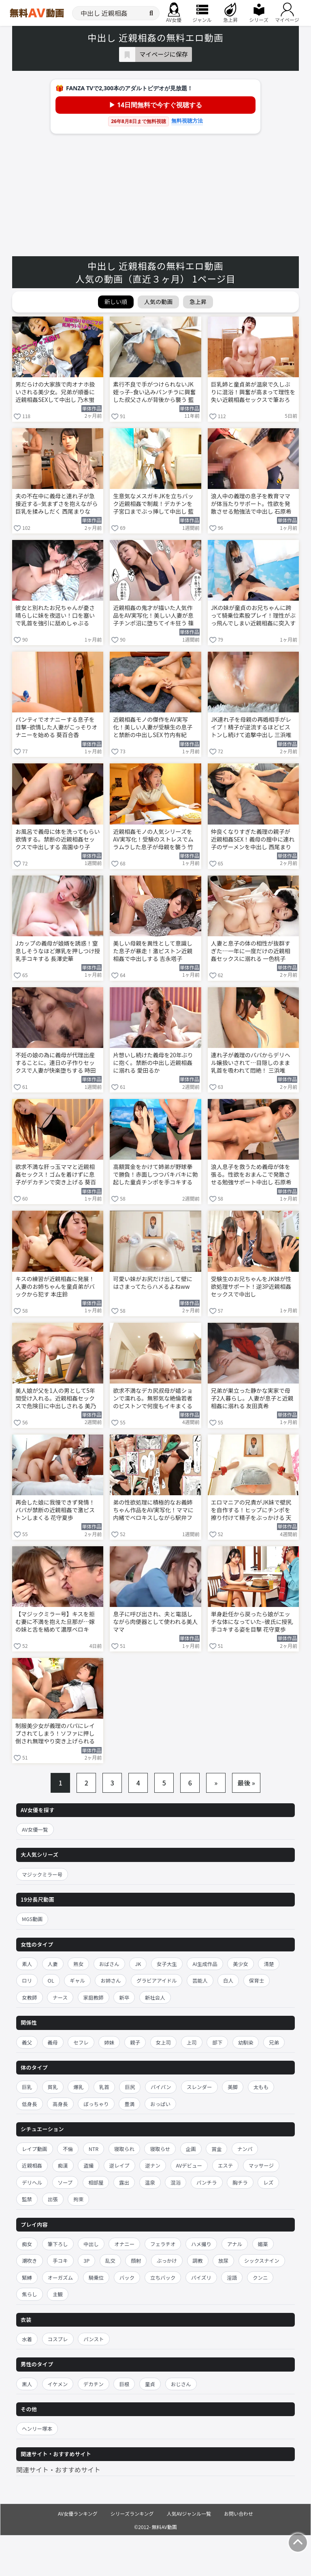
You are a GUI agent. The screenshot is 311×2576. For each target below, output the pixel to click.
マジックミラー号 (42, 1874)
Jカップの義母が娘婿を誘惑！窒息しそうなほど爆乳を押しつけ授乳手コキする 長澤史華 (57, 951)
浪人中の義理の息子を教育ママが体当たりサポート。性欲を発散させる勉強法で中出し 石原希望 (251, 504)
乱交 (110, 2260)
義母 (53, 2042)
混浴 (175, 2182)
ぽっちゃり (96, 2104)
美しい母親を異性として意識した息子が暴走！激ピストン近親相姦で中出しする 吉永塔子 (152, 951)
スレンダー (199, 2087)
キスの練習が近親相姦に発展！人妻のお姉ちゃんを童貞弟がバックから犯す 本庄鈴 (55, 1286)
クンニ (260, 2277)
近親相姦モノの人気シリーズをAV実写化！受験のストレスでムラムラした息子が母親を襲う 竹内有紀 (153, 840)
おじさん (181, 2384)
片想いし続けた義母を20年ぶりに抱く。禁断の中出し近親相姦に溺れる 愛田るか (153, 1062)
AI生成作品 (204, 1964)
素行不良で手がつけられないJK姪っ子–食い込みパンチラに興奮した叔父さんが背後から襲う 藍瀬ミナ (154, 392)
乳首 (104, 2087)
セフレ (81, 2042)
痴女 (27, 2244)
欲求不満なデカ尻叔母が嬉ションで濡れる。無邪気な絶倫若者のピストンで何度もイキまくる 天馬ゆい (152, 1399)
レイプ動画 (34, 2149)
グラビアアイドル (156, 1980)
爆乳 (78, 2087)
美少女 (240, 1964)
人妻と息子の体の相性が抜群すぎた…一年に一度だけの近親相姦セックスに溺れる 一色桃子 (250, 951)
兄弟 (274, 2042)
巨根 (124, 2384)
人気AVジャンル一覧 (189, 2513)
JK (138, 1964)
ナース (60, 1997)
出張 (53, 2199)
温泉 (150, 2182)
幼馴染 (245, 2042)
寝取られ (124, 2149)
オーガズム (60, 2277)
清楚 (269, 1964)
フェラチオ (163, 2244)
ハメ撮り (201, 2244)
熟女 (78, 1964)
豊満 (129, 2104)
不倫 (68, 2149)
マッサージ (261, 2165)
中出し (91, 2244)
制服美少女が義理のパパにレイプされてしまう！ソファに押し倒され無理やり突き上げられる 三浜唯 (55, 1734)
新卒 (124, 1997)
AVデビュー (189, 2165)
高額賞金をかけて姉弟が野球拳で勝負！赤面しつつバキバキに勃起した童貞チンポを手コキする (155, 1174)
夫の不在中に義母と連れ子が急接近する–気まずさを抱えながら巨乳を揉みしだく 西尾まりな (56, 503)
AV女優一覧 (35, 1829)
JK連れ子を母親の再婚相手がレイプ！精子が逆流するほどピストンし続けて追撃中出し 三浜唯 (251, 727)
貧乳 (53, 2087)
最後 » (246, 1782)
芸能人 (200, 1980)
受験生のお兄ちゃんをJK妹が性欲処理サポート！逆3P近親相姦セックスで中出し (251, 1286)
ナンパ (245, 2149)
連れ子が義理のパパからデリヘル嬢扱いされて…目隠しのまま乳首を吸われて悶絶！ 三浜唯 (250, 1062)
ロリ (27, 1980)
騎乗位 (96, 2277)
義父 (27, 2042)
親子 (135, 2042)
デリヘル (32, 2182)
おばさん (109, 1964)
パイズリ (201, 2277)
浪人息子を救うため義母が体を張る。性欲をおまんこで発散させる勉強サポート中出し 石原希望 (251, 1175)
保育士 (256, 1980)
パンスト (93, 2339)
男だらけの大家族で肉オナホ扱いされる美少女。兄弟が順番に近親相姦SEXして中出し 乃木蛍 (55, 392)
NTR (93, 2149)
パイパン (161, 2087)
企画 (191, 2149)
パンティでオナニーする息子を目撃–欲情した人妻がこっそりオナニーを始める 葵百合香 (56, 727)
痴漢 (63, 2165)
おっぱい (160, 2104)
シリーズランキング (132, 2513)
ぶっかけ (167, 2260)
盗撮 (88, 2165)
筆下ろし (58, 2244)
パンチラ (206, 2182)
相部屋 (96, 2182)
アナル (234, 2244)
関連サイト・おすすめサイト (58, 2469)
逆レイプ (119, 2165)
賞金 (216, 2149)
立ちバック (163, 2277)
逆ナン (152, 2165)
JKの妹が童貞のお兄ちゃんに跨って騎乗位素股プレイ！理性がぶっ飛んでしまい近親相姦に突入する (253, 616)
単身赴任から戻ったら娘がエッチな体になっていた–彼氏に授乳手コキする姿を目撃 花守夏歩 (252, 1621)
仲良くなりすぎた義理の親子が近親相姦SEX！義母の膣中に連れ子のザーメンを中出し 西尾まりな (253, 840)
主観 (58, 2294)
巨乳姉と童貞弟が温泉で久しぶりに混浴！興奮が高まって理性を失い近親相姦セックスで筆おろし (253, 392)
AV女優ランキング (78, 2513)
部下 (217, 2042)
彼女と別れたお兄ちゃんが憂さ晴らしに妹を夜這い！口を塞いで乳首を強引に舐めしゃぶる (55, 615)
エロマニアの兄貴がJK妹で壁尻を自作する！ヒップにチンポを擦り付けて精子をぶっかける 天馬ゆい (251, 1510)
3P (86, 2260)
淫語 (232, 2277)
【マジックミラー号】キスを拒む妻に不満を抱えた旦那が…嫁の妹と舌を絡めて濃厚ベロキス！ (55, 1622)
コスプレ (58, 2339)
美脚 (233, 2087)
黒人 (27, 2384)
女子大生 (167, 1964)
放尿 (223, 2260)
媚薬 (263, 2244)
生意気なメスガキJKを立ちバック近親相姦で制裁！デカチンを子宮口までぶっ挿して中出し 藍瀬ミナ (153, 504)
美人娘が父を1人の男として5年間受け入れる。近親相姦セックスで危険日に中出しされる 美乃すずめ (55, 1399)
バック (127, 2277)
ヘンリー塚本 (37, 2428)
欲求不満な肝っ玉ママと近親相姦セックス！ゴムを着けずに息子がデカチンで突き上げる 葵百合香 (55, 1175)
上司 (192, 2042)
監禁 (27, 2199)
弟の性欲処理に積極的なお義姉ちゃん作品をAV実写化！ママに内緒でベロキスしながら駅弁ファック (153, 1510)
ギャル (77, 1980)
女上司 (163, 2042)
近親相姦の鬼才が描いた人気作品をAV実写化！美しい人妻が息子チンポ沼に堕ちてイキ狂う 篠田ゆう (153, 616)
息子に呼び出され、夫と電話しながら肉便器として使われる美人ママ (155, 1621)
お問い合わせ (238, 2513)
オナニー (124, 2244)
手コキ (60, 2260)
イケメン (58, 2384)
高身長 (60, 2104)
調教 (198, 2260)
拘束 (78, 2199)
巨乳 (27, 2087)
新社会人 (155, 1997)
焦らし (29, 2294)
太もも (261, 2087)
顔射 (136, 2260)
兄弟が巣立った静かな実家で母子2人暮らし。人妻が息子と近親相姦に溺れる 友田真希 (252, 1398)
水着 (27, 2339)
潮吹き (29, 2260)
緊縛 (27, 2277)
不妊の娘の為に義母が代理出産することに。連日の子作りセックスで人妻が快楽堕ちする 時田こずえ (55, 1063)
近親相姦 (32, 2165)
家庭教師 (93, 1997)
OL (51, 1980)
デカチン (93, 2384)
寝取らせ (160, 2149)
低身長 (29, 2104)
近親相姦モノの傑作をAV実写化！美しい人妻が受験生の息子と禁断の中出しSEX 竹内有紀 (152, 727)
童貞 (150, 2384)
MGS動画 (32, 1919)
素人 (27, 1964)
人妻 (53, 1964)
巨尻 (130, 2087)
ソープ (65, 2182)
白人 (228, 1980)
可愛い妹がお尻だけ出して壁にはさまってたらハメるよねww (152, 1282)
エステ (225, 2165)
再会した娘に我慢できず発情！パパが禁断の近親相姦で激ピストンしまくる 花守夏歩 (55, 1510)
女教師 (29, 1997)
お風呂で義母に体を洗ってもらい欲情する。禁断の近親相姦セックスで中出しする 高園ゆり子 (57, 839)
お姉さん (110, 1980)
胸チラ (240, 2182)
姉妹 (109, 2042)
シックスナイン (261, 2260)
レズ (268, 2182)
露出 (124, 2182)
